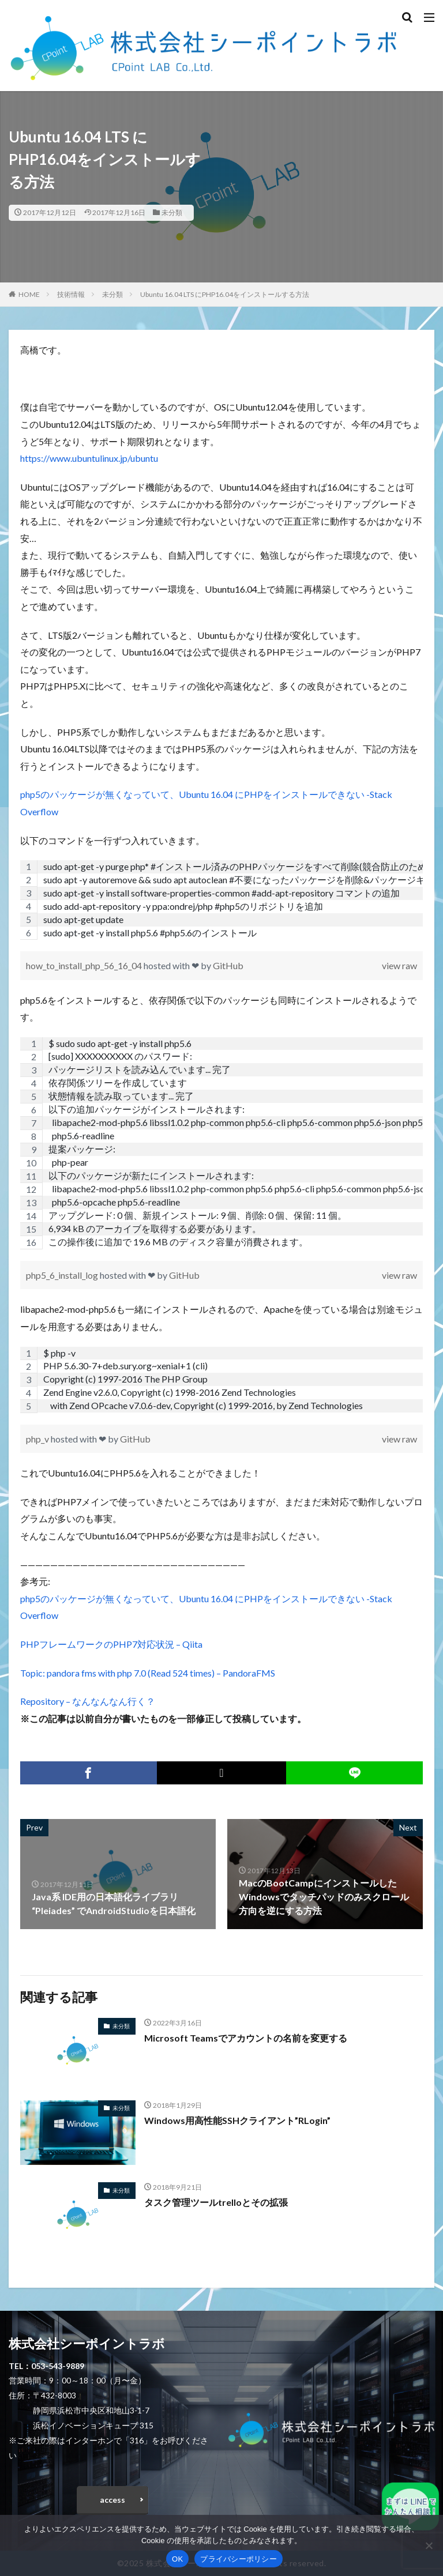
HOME (29, 294)
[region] (221, 900)
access (112, 2500)
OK (177, 2559)
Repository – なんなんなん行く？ (87, 1701)
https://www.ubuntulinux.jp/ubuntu (89, 458)
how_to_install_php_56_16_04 (85, 965)
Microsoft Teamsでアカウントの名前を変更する (245, 2037)
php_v (38, 1438)
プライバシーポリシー (238, 2559)
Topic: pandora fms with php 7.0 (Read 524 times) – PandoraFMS (147, 1672)
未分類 (172, 212)
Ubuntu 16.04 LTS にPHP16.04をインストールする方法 (224, 294)
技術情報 (71, 294)
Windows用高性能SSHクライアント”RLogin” (237, 2120)
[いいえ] (428, 2545)
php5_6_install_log (63, 1275)
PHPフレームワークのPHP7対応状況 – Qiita (111, 1644)
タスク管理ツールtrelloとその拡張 (216, 2202)
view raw (399, 965)
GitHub (228, 965)
